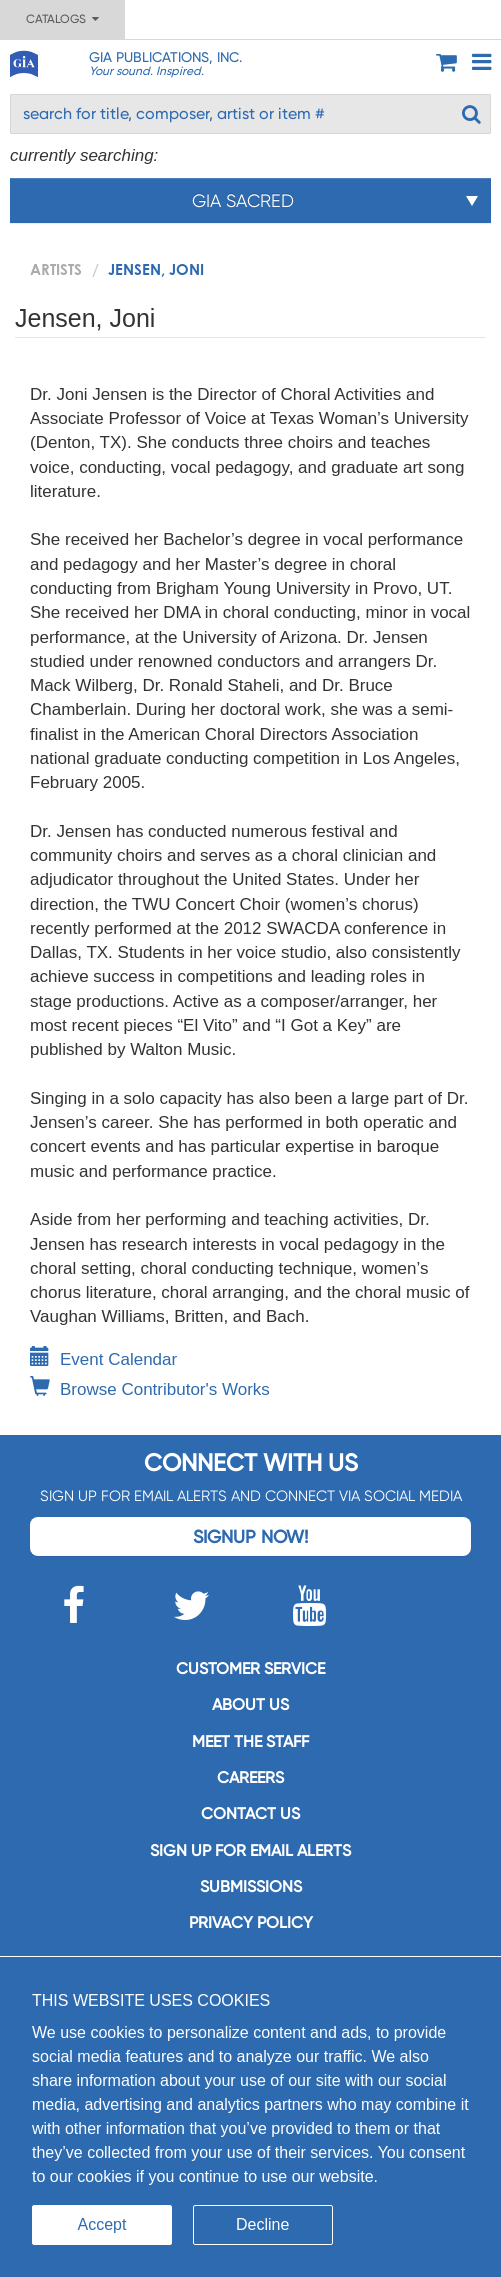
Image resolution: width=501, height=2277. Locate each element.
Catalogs (62, 19)
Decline (262, 2224)
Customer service (250, 1668)
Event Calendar (103, 1359)
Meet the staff (250, 1741)
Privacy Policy (251, 1922)
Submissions (251, 1886)
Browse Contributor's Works (150, 1389)
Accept (102, 2224)
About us (250, 1704)
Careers (250, 1777)
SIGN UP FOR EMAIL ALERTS (250, 1850)
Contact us (250, 1813)
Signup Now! (250, 1536)
